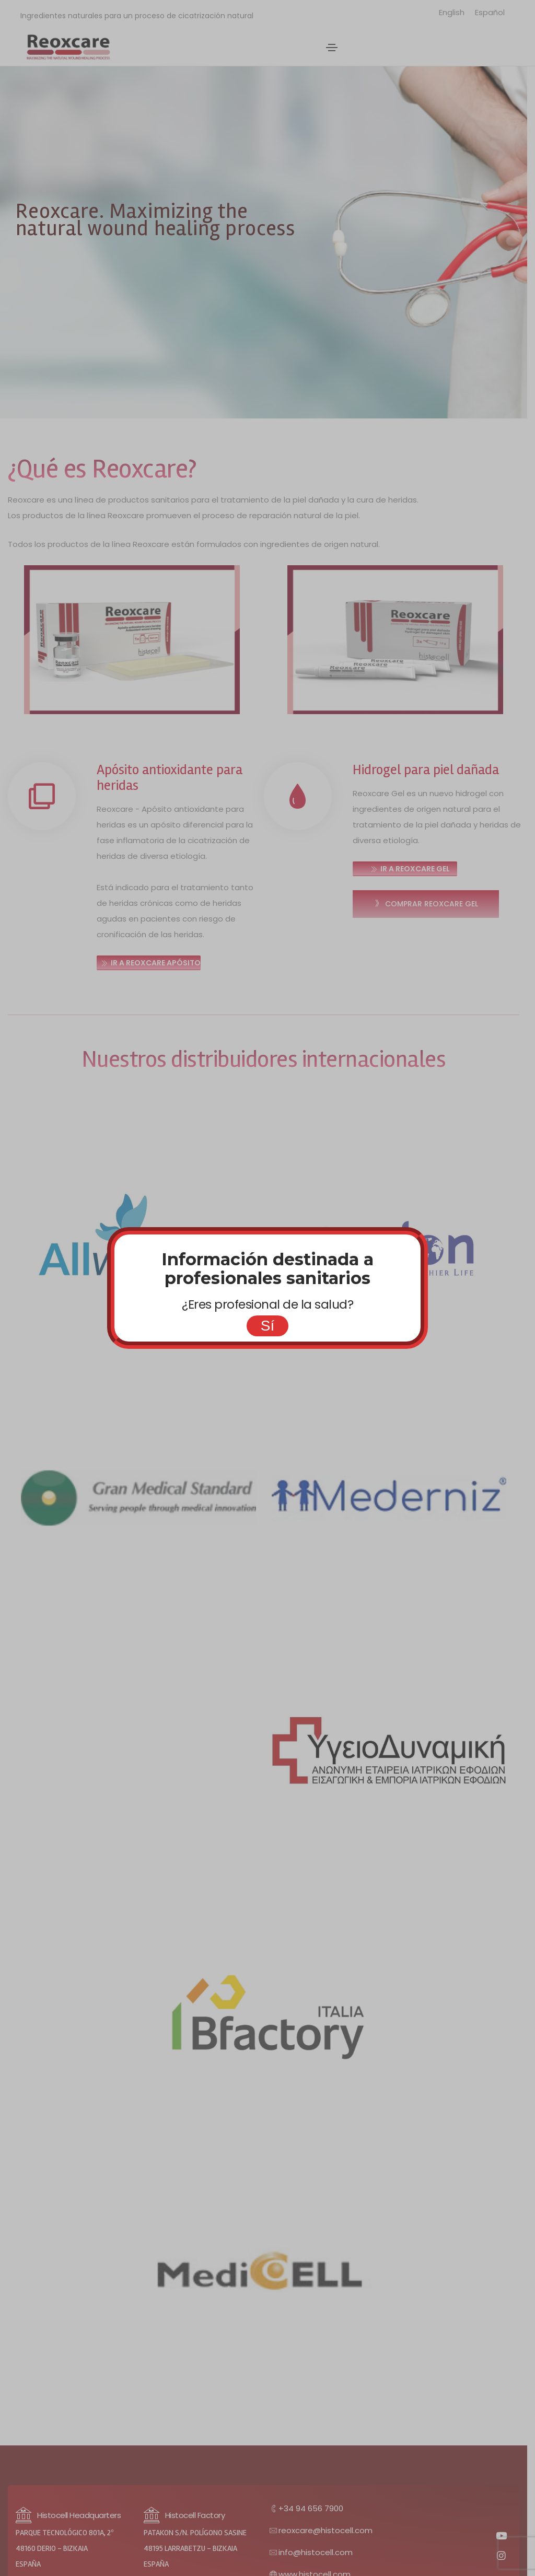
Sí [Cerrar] (267, 1326)
